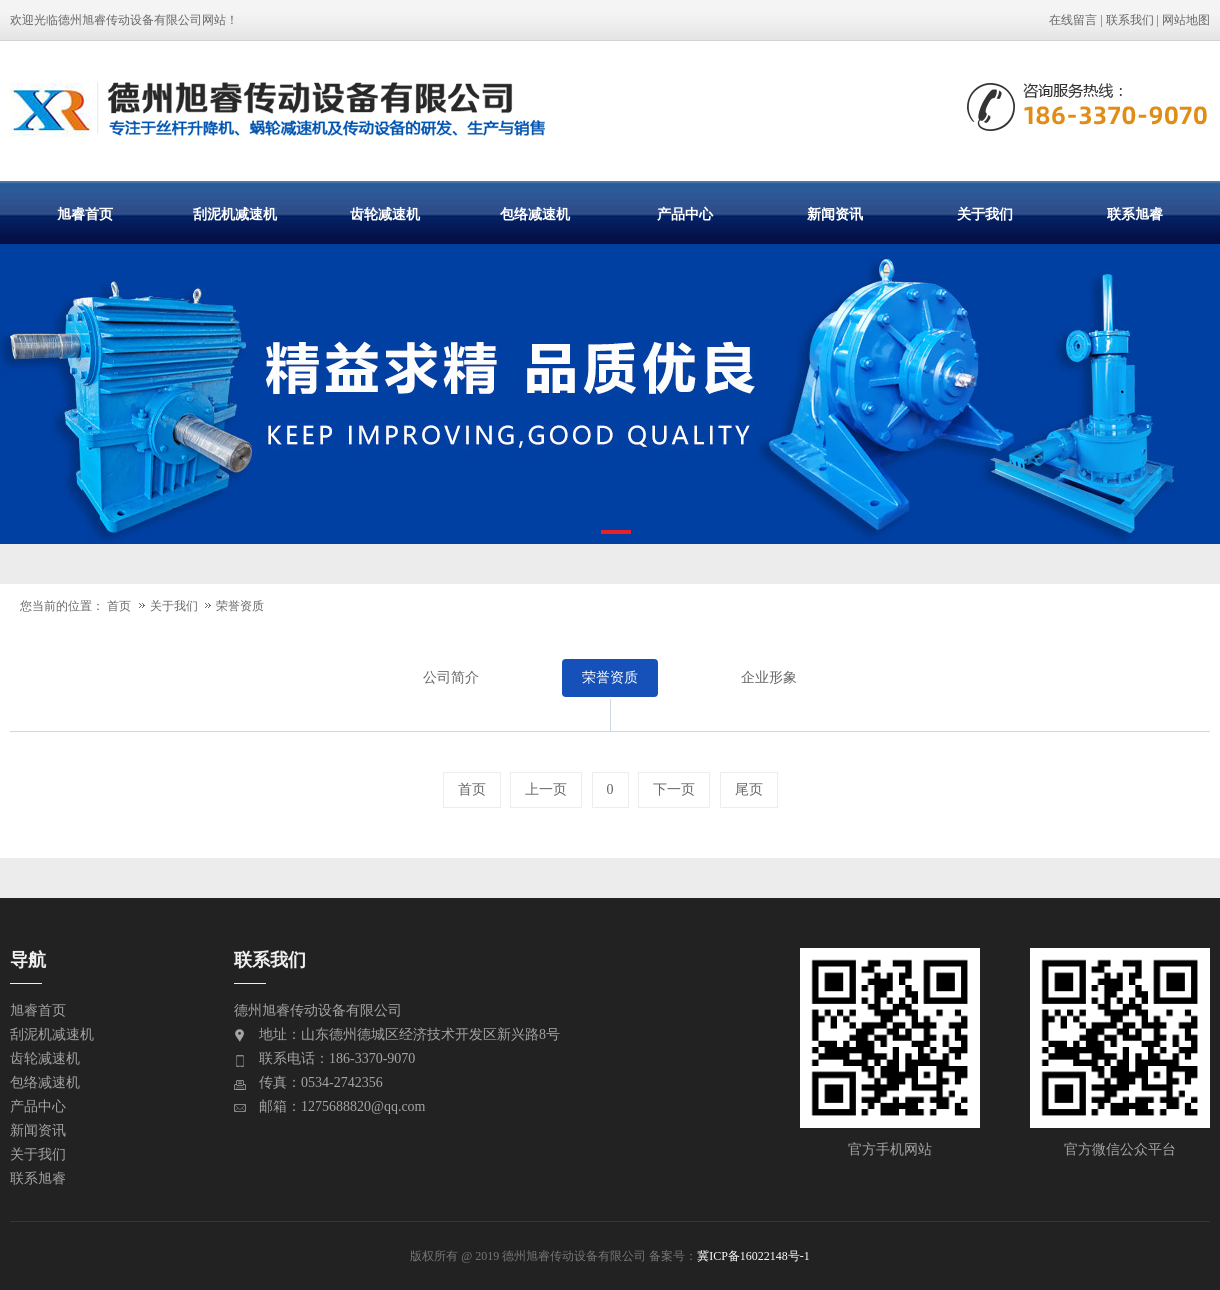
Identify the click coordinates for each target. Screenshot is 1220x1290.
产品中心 (685, 214)
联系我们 (1130, 20)
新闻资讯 (835, 214)
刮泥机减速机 (235, 214)
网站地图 (1186, 20)
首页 (119, 606)
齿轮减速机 (385, 214)
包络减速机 (535, 214)
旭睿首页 (85, 214)
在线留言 (1073, 20)
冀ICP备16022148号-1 (753, 1256)
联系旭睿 (1135, 214)
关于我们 (985, 214)
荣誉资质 (240, 606)
